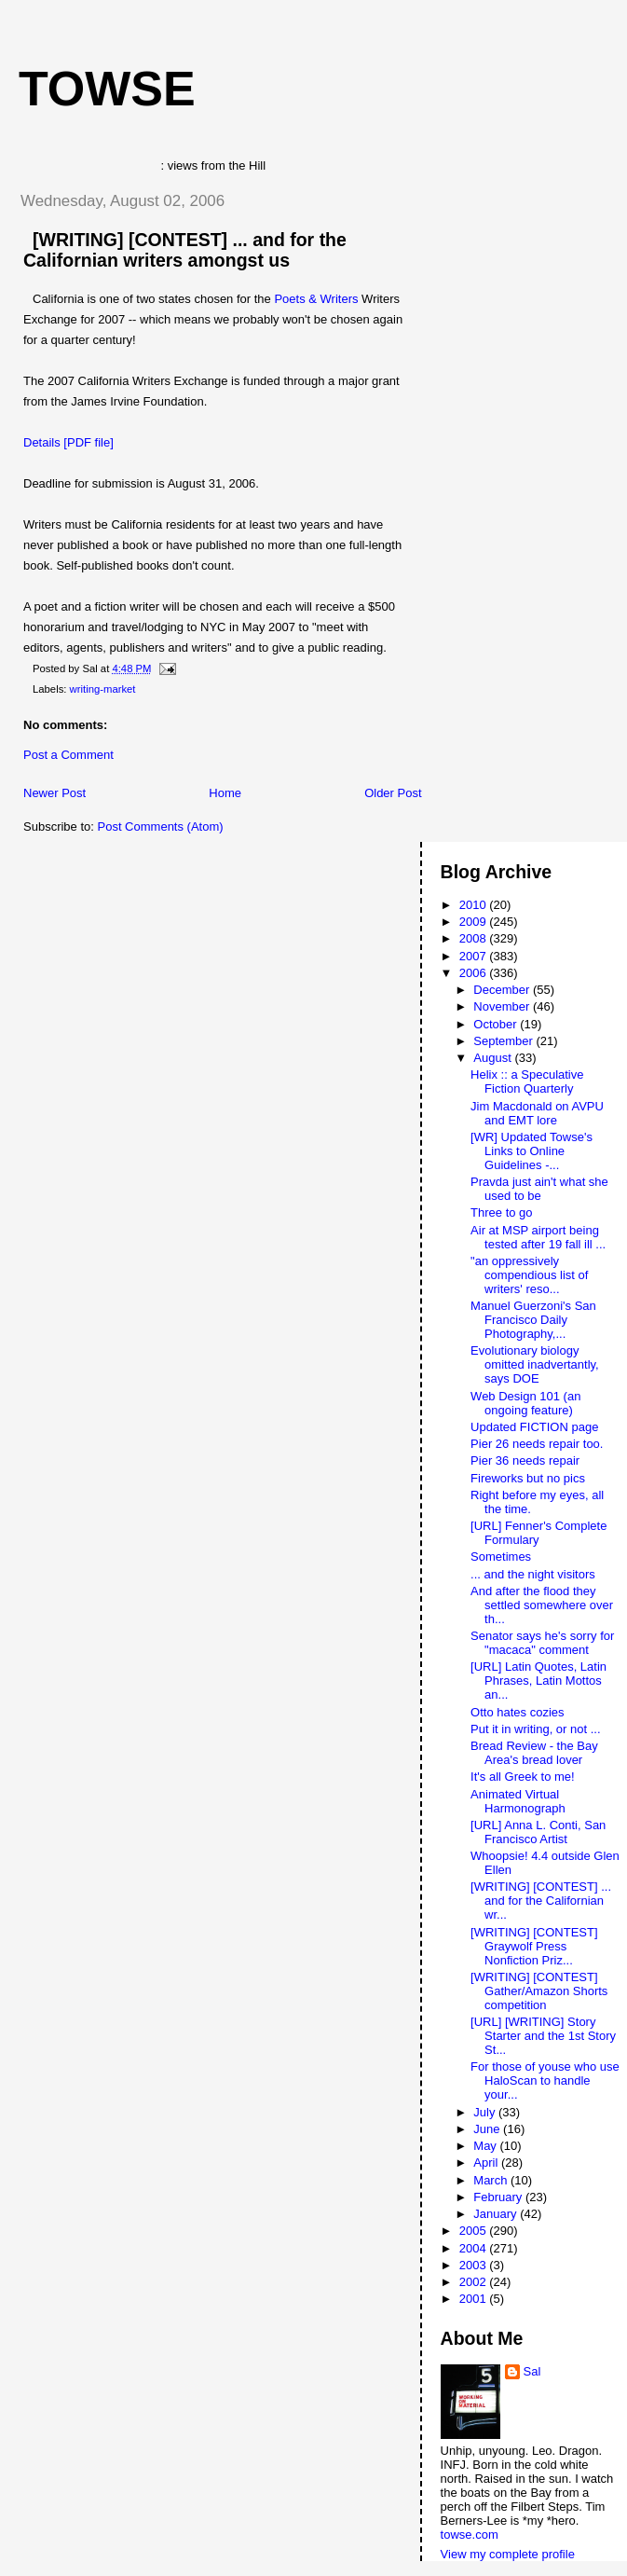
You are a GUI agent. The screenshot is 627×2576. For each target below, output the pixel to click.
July (485, 2112)
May (486, 2146)
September (504, 1041)
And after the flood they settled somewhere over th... (541, 1605)
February (499, 2197)
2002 (474, 2282)
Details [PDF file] (68, 442)
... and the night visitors (532, 1574)
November (503, 1006)
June (488, 2129)
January (496, 2214)
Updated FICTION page (534, 1427)
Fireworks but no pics (527, 1478)
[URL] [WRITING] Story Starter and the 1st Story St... (543, 2036)
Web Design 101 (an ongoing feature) (525, 1403)
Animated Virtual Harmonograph (518, 1801)
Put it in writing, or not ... (535, 1729)
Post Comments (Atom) (161, 826)
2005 (474, 2231)
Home (225, 793)
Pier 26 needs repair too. (536, 1444)
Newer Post (54, 793)
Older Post (392, 793)
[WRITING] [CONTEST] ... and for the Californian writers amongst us (185, 249)
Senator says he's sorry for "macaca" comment (542, 1643)
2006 (474, 973)
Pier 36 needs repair (524, 1460)
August (493, 1058)
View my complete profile (508, 2554)
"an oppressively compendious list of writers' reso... (529, 1275)
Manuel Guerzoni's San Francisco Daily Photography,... (533, 1320)
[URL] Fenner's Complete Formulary (538, 1533)
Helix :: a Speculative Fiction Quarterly (526, 1081)
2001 (474, 2299)
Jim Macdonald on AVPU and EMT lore (537, 1113)
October (496, 1024)
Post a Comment (68, 755)
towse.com (469, 2535)
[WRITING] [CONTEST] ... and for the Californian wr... (540, 1901)
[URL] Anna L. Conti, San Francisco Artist (538, 1832)
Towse (107, 89)
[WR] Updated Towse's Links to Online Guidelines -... (531, 1151)
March (492, 2180)
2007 (474, 956)
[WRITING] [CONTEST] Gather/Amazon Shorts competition (538, 1991)
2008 (474, 938)
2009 (474, 922)
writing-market (103, 689)
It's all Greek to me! (522, 1777)
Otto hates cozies (517, 1712)
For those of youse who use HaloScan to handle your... (545, 2080)
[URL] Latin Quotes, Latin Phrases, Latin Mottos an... (538, 1680)
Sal (532, 2371)
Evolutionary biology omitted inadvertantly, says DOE (534, 1364)
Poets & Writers (316, 299)
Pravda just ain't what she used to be (539, 1189)
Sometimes (500, 1557)
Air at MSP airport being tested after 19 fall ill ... (538, 1237)
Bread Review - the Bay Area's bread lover (534, 1753)
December (503, 990)
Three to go (501, 1212)
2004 (474, 2248)
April (487, 2163)
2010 (474, 905)
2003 (474, 2265)
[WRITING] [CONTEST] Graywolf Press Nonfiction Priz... (534, 1946)
